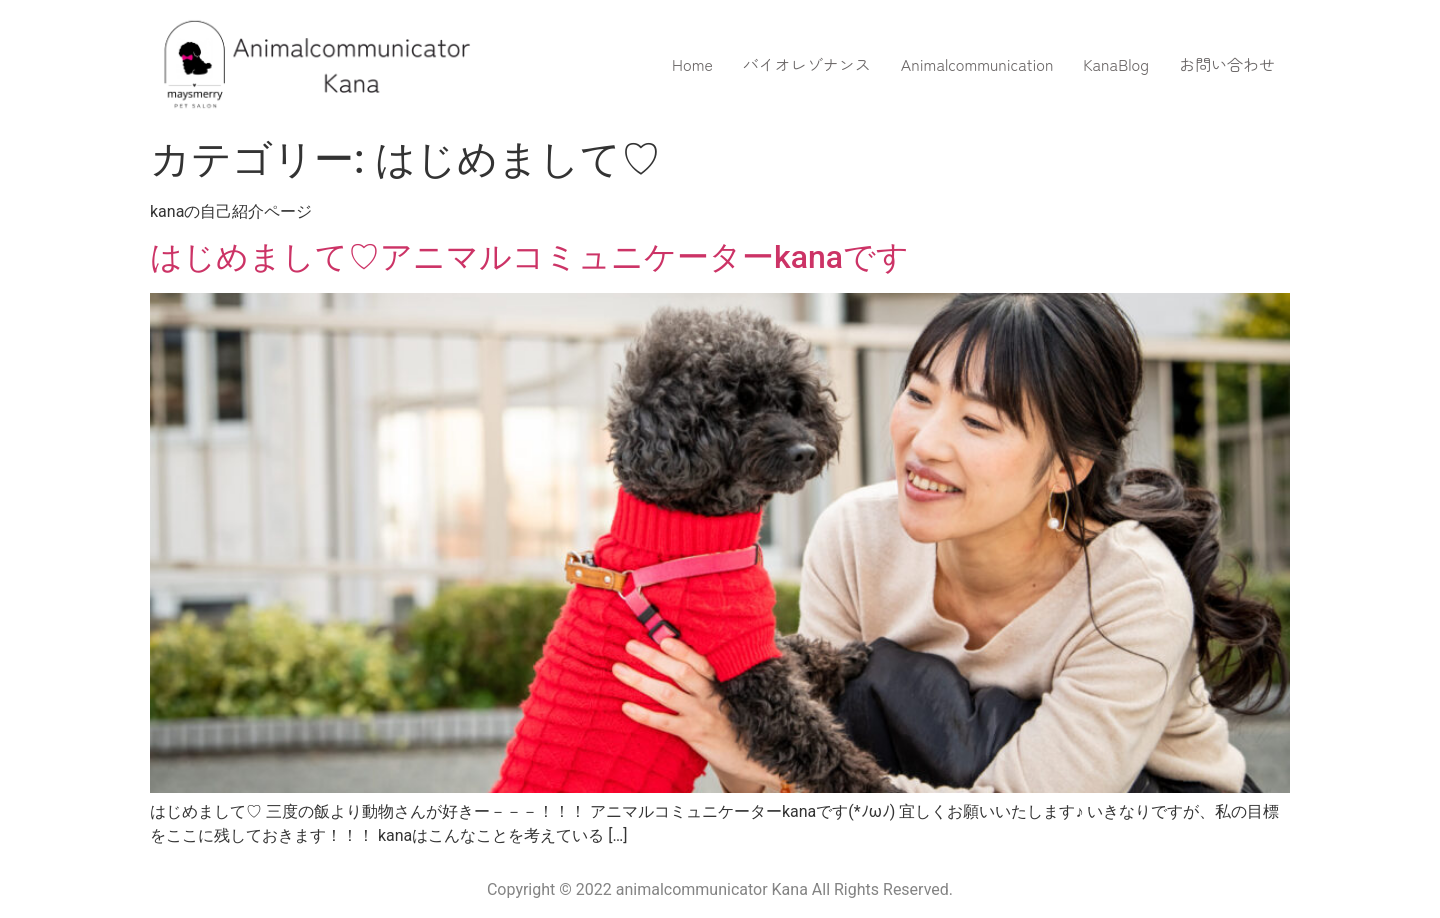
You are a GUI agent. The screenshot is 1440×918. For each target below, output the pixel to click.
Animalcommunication (977, 64)
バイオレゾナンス (807, 64)
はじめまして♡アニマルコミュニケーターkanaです (529, 257)
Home (692, 64)
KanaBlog (1116, 64)
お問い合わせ (1227, 64)
